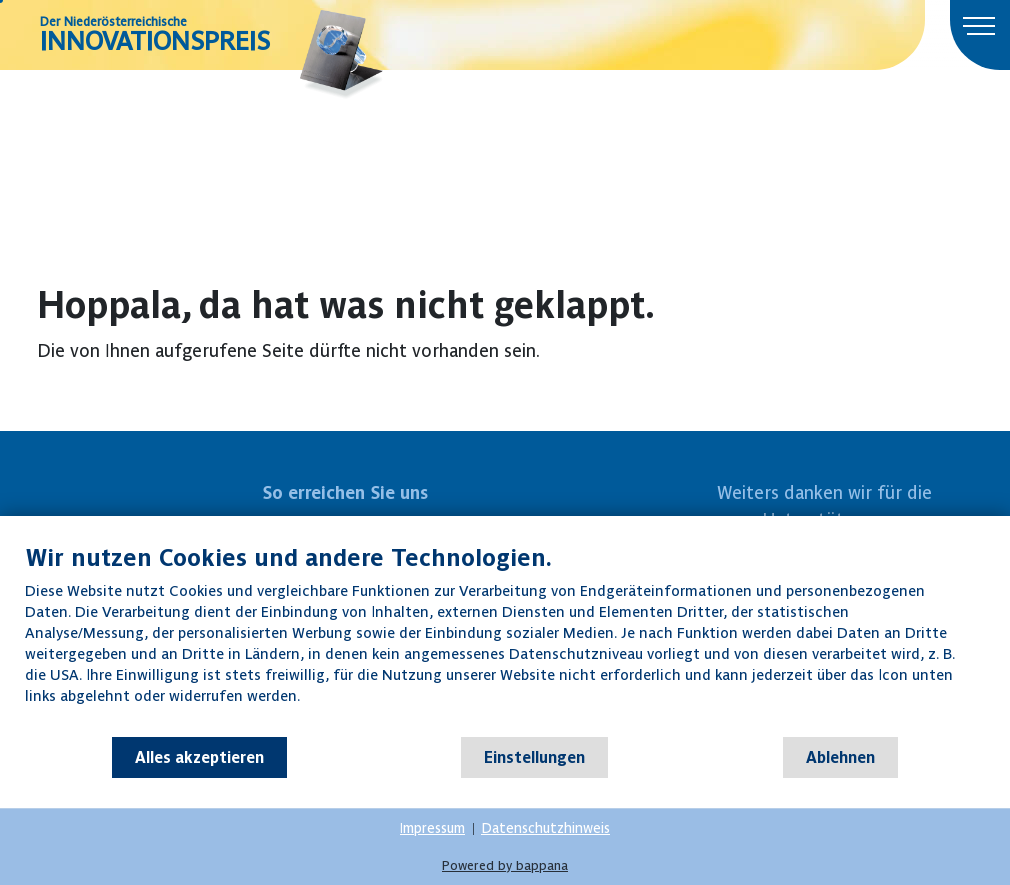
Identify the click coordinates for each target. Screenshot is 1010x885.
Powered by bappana (505, 865)
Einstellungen (534, 757)
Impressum (432, 828)
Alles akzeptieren (199, 757)
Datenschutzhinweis (545, 828)
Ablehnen (840, 757)
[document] (505, 639)
